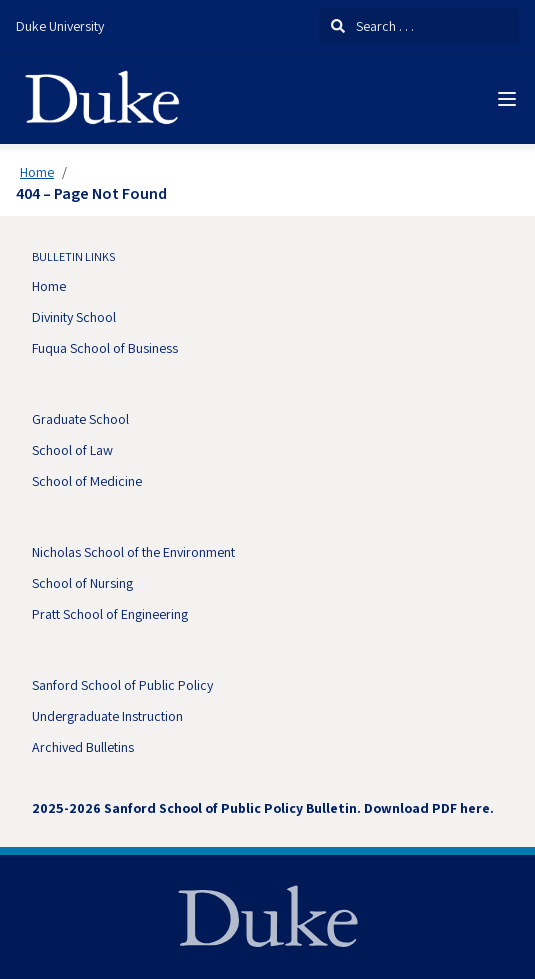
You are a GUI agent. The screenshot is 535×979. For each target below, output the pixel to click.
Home (37, 172)
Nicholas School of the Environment (133, 552)
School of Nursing (82, 583)
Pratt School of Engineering (110, 614)
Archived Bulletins (83, 747)
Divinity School (74, 317)
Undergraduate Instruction (107, 716)
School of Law (72, 450)
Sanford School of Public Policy (122, 685)
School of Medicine (87, 481)
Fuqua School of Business (105, 348)
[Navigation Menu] (507, 99)
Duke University (60, 26)
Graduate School (80, 419)
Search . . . (372, 26)
